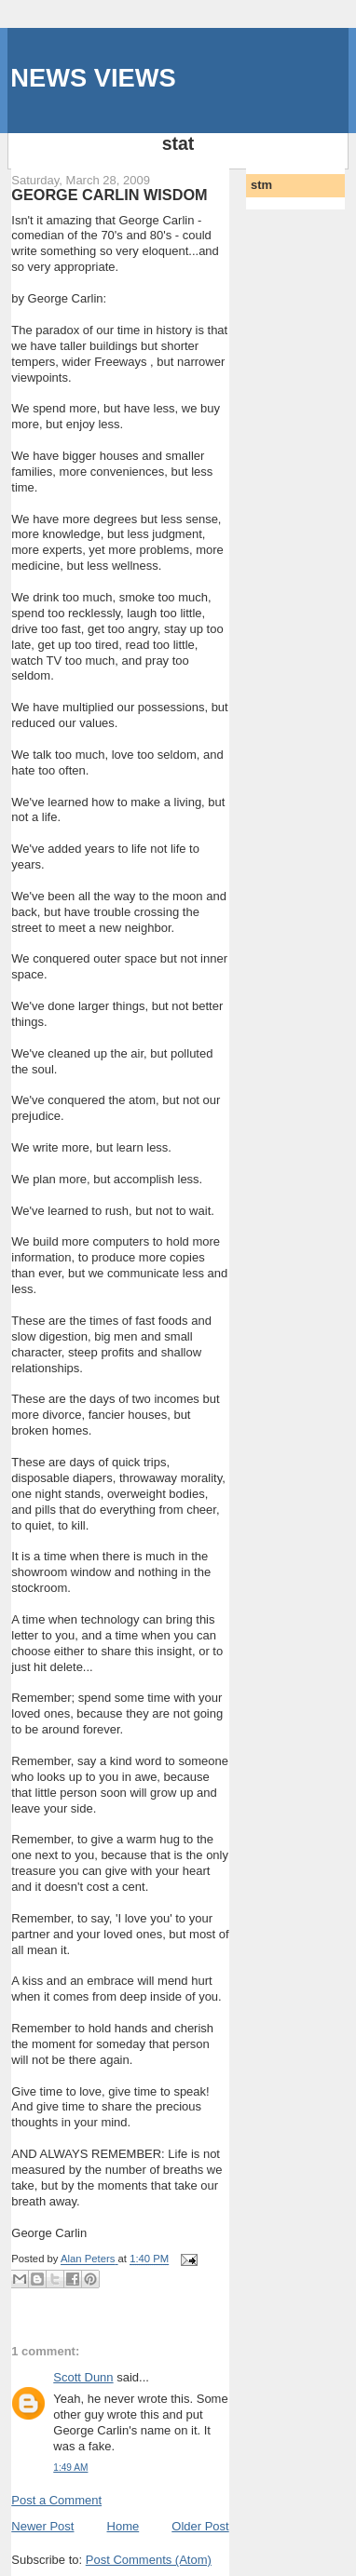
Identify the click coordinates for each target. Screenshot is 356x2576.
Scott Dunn (83, 2377)
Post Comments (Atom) (149, 2560)
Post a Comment (56, 2500)
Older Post (199, 2526)
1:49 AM (70, 2467)
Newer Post (42, 2526)
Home (123, 2526)
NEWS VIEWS (92, 77)
